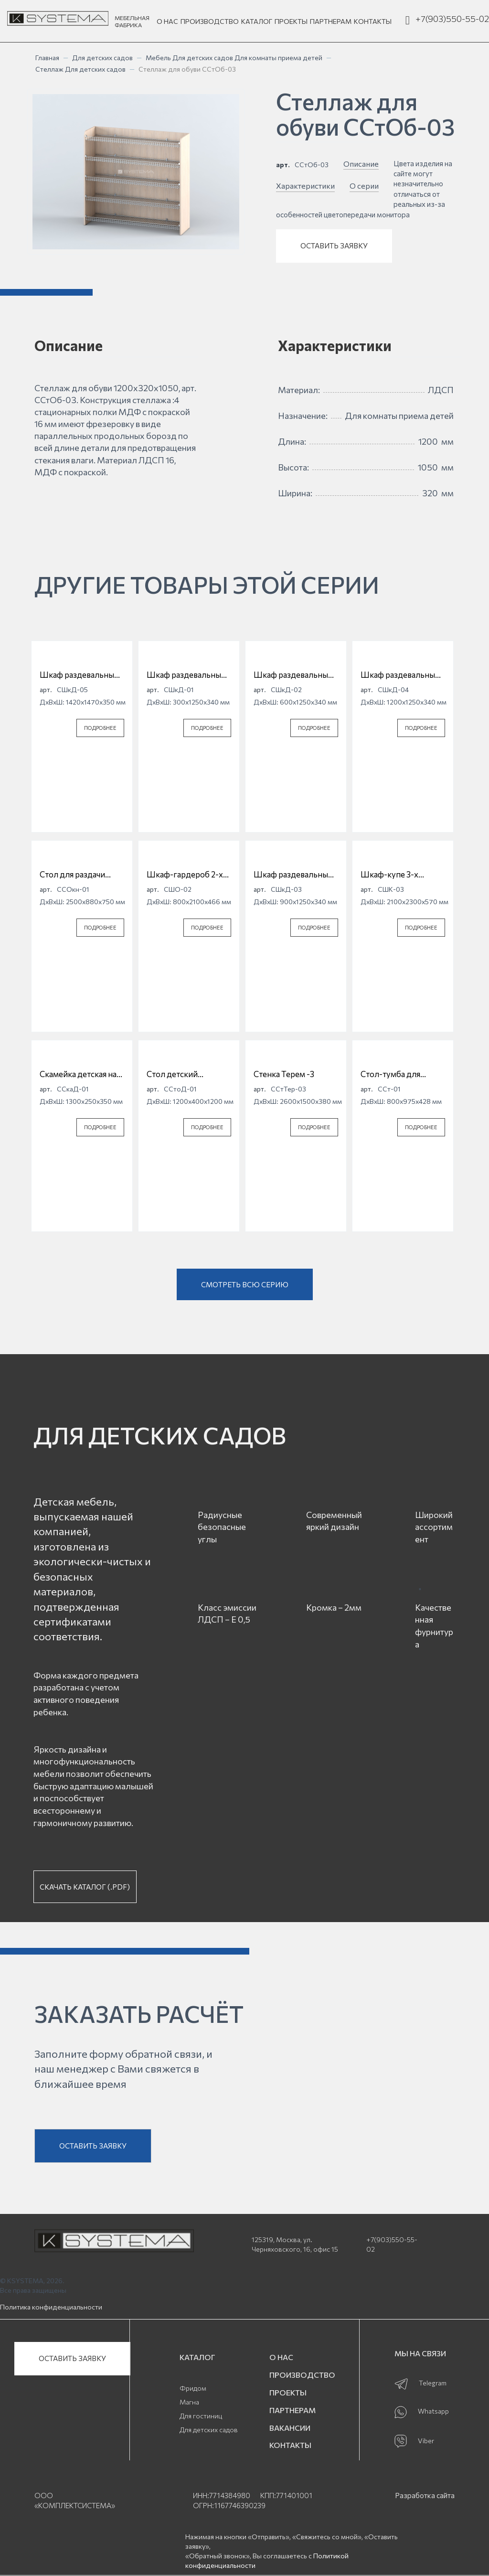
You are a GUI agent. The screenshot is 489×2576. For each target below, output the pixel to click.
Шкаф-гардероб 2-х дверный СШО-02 (185, 874)
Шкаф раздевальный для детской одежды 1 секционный (189, 675)
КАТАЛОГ (256, 21)
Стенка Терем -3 (284, 1074)
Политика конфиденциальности (51, 2307)
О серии (364, 185)
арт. (283, 164)
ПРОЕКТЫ (291, 21)
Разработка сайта (425, 2495)
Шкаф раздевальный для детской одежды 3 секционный (293, 874)
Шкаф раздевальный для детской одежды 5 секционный (79, 675)
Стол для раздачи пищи (72, 874)
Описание (361, 163)
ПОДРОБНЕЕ (100, 728)
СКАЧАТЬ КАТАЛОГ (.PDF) (85, 1886)
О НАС (167, 21)
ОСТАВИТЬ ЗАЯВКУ (334, 245)
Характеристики (305, 185)
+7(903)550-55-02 (452, 18)
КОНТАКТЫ (373, 21)
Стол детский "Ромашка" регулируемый (174, 1074)
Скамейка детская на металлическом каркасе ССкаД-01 (78, 1074)
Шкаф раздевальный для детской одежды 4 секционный (400, 675)
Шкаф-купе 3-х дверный (389, 874)
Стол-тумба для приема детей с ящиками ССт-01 (392, 1074)
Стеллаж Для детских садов (80, 69)
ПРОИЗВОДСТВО (210, 21)
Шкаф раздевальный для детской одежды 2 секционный (293, 675)
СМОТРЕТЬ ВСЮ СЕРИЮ (244, 1284)
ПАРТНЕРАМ (330, 21)
